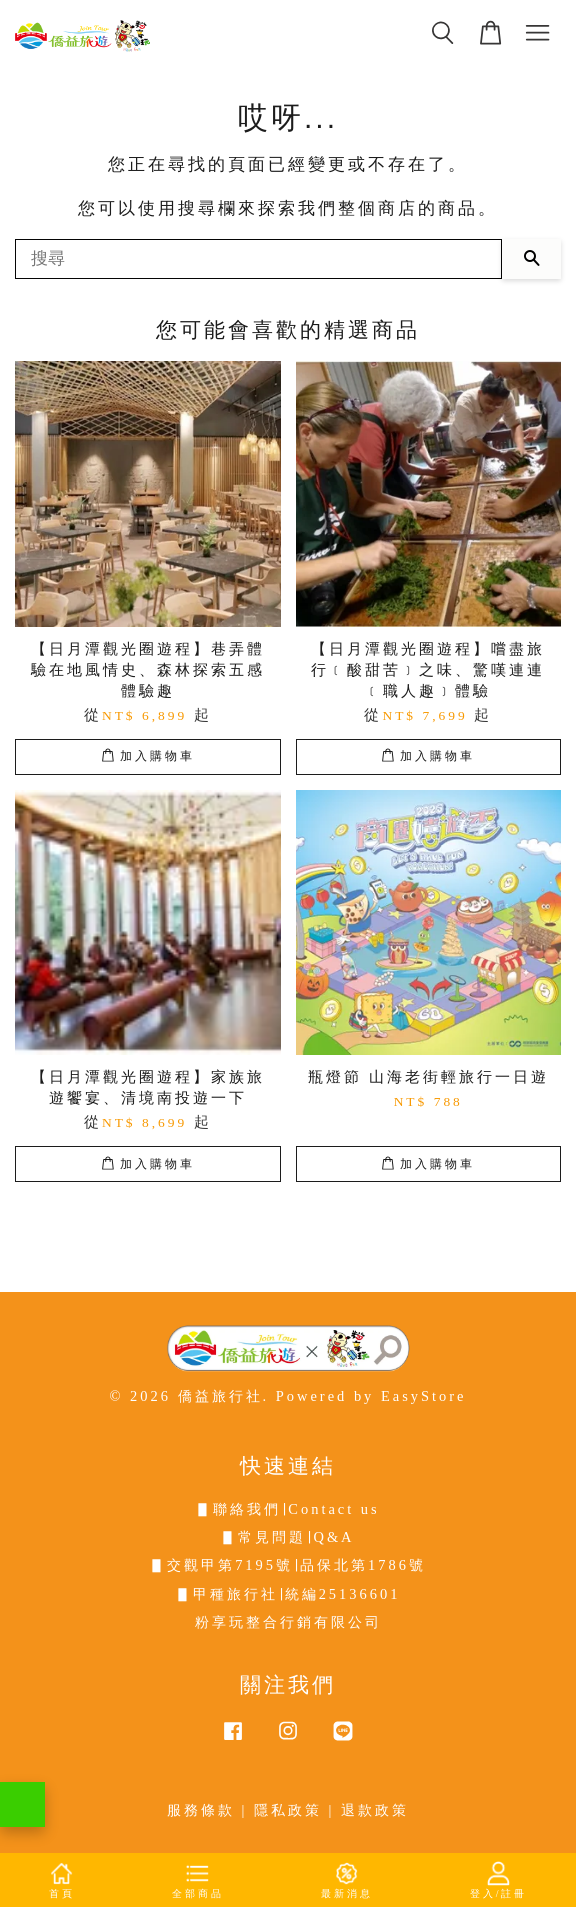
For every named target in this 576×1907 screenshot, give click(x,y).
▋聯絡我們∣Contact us (287, 1509)
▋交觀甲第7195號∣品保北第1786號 (288, 1565)
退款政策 (375, 1810)
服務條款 (201, 1810)
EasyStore (424, 1396)
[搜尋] (258, 259)
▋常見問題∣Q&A (287, 1537)
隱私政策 (288, 1810)
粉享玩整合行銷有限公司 (288, 1622)
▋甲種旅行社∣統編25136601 (288, 1594)
